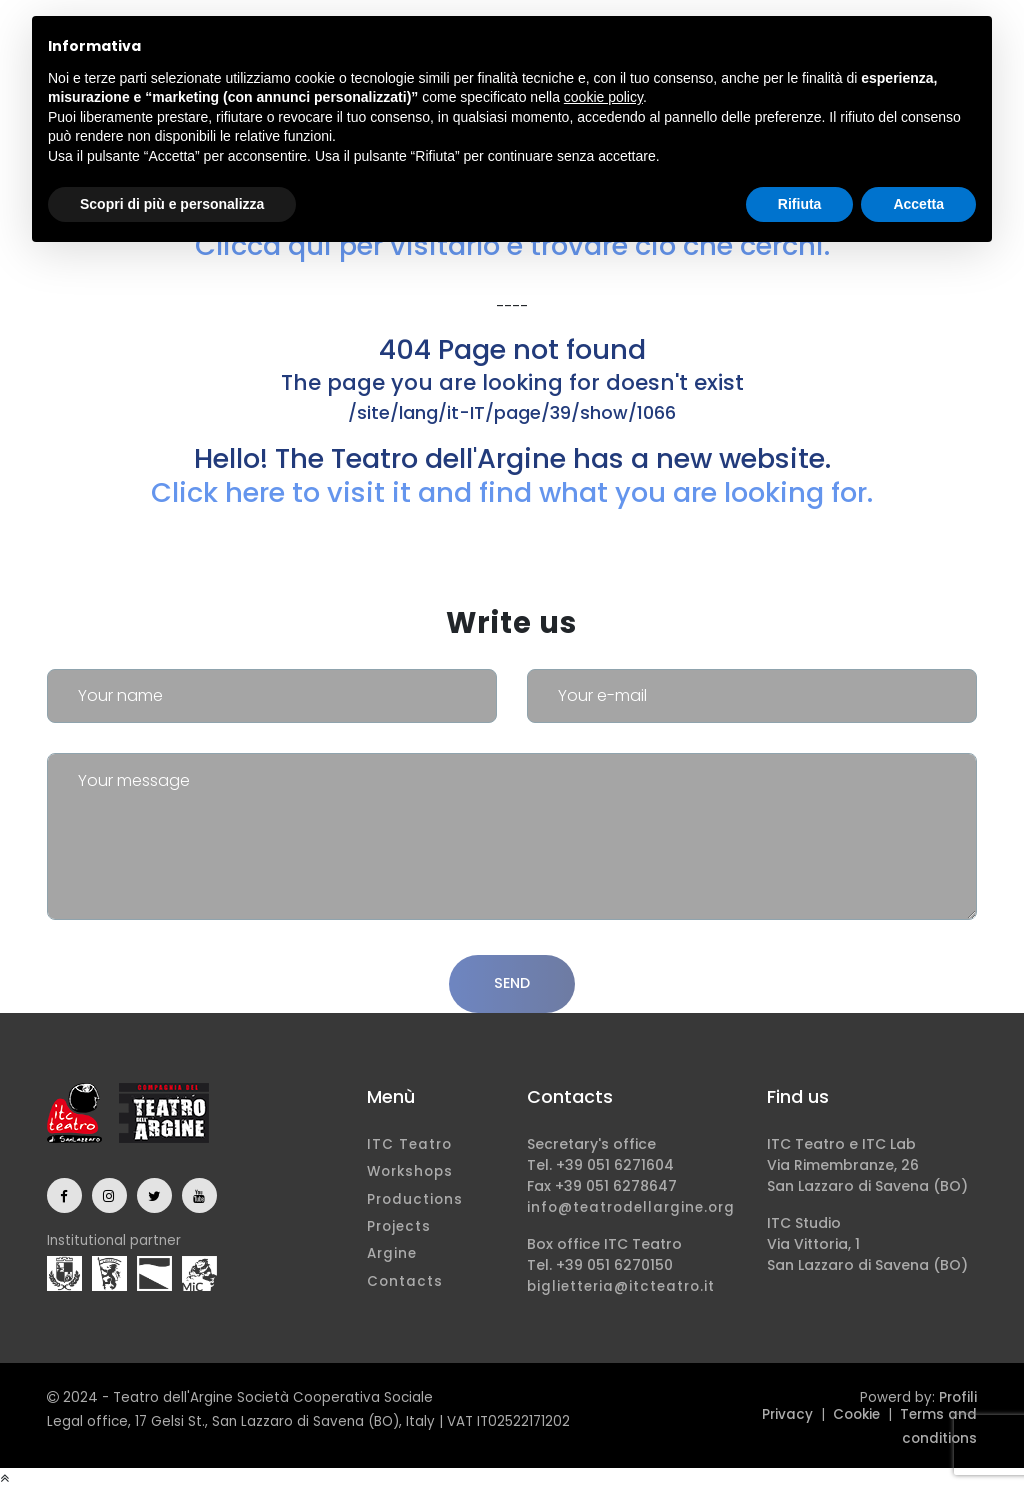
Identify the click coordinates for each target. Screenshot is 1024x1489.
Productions (415, 1199)
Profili (958, 1397)
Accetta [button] (918, 204)
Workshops (410, 1171)
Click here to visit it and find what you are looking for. (512, 492)
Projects (399, 1226)
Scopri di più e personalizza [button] (172, 204)
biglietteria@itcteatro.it (621, 1286)
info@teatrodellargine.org (631, 1207)
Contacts (405, 1281)
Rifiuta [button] (800, 204)
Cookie (856, 1414)
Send (512, 983)
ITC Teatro (409, 1144)
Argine (392, 1253)
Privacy (787, 1414)
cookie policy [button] (603, 97)
